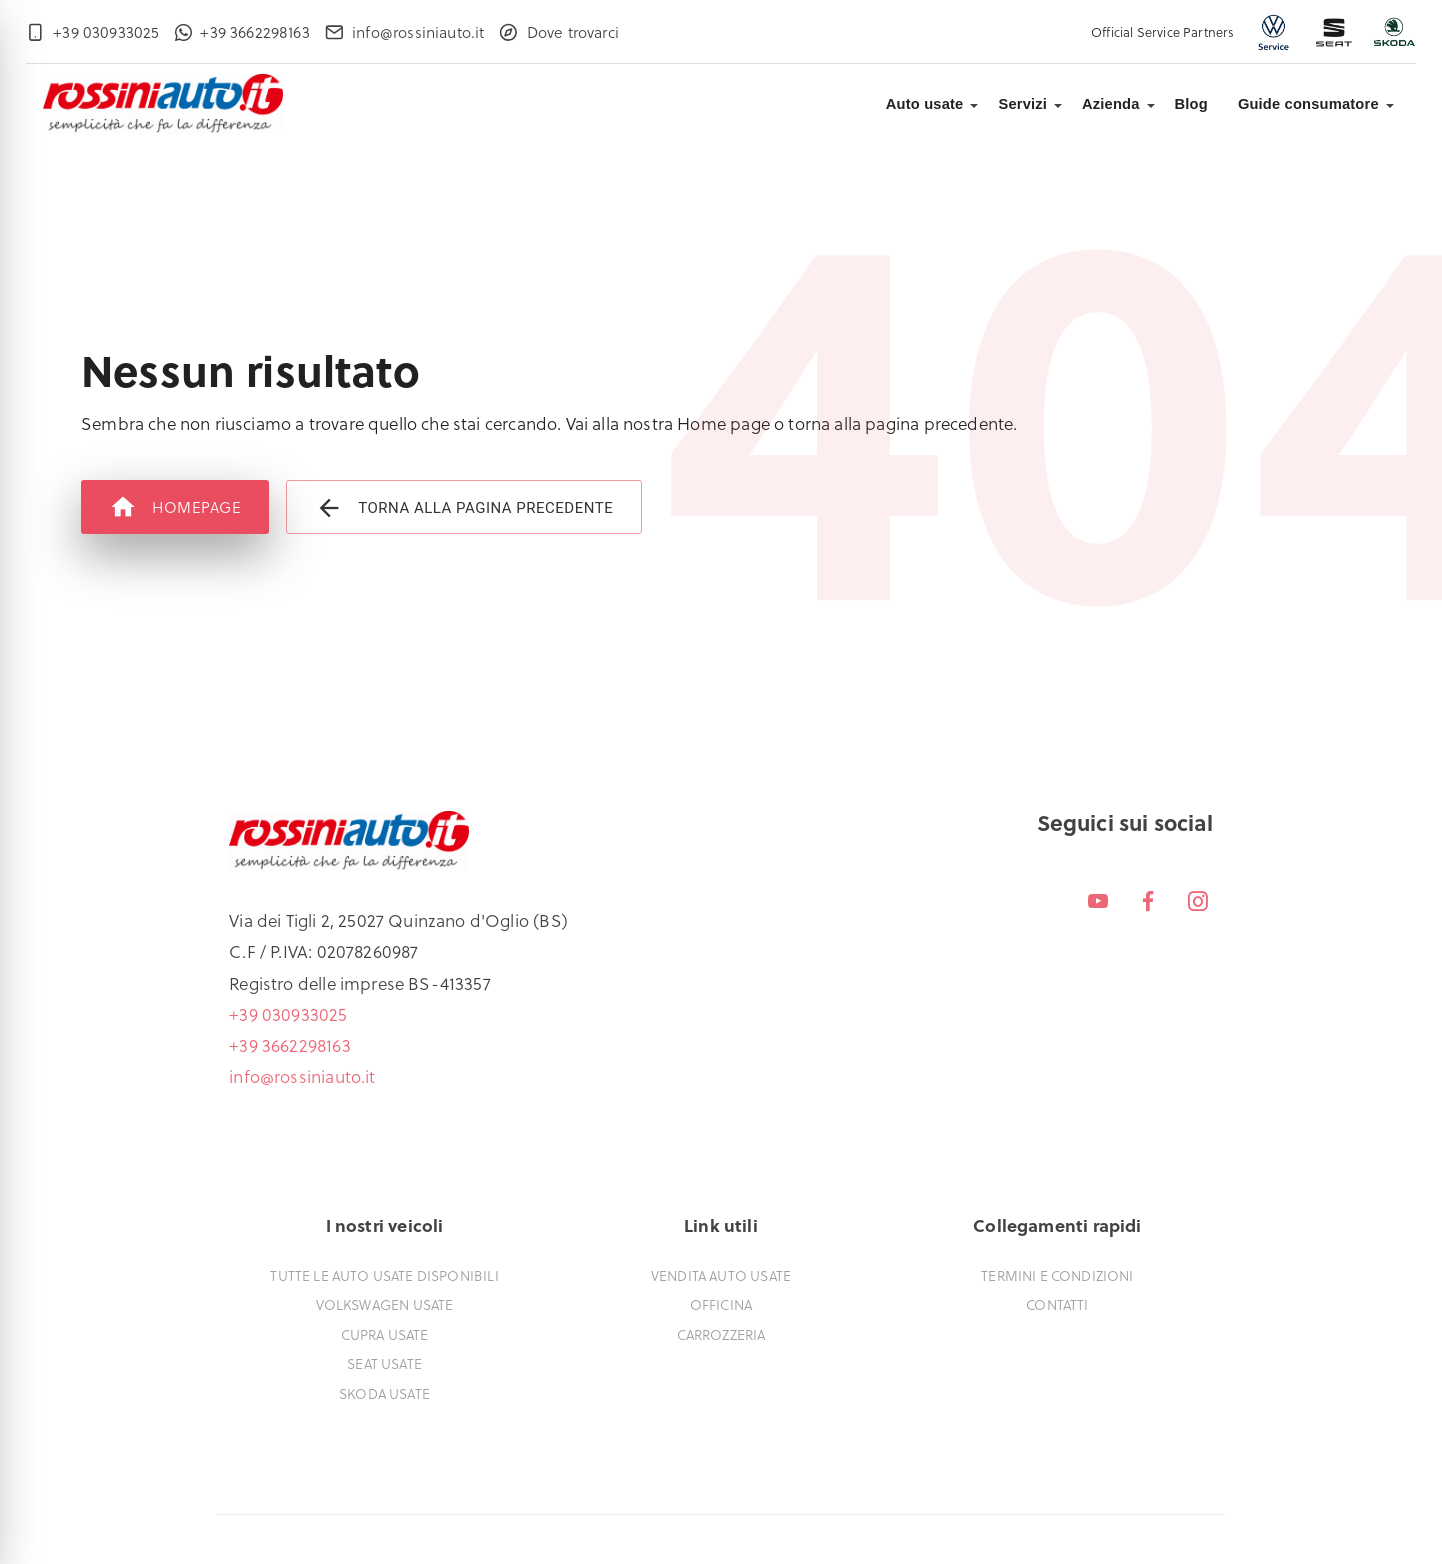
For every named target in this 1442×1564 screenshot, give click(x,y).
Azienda (1111, 104)
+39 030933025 (288, 1014)
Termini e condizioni (1057, 1275)
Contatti (1057, 1304)
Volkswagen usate (385, 1304)
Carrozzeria (721, 1334)
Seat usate (384, 1363)
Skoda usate (384, 1393)
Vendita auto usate (721, 1275)
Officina (721, 1304)
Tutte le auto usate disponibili (384, 1275)
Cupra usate (385, 1334)
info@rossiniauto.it (302, 1076)
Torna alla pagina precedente (464, 507)
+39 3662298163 (289, 1045)
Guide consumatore (1308, 104)
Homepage (175, 507)
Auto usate (925, 104)
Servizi (1022, 104)
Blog (1191, 104)
